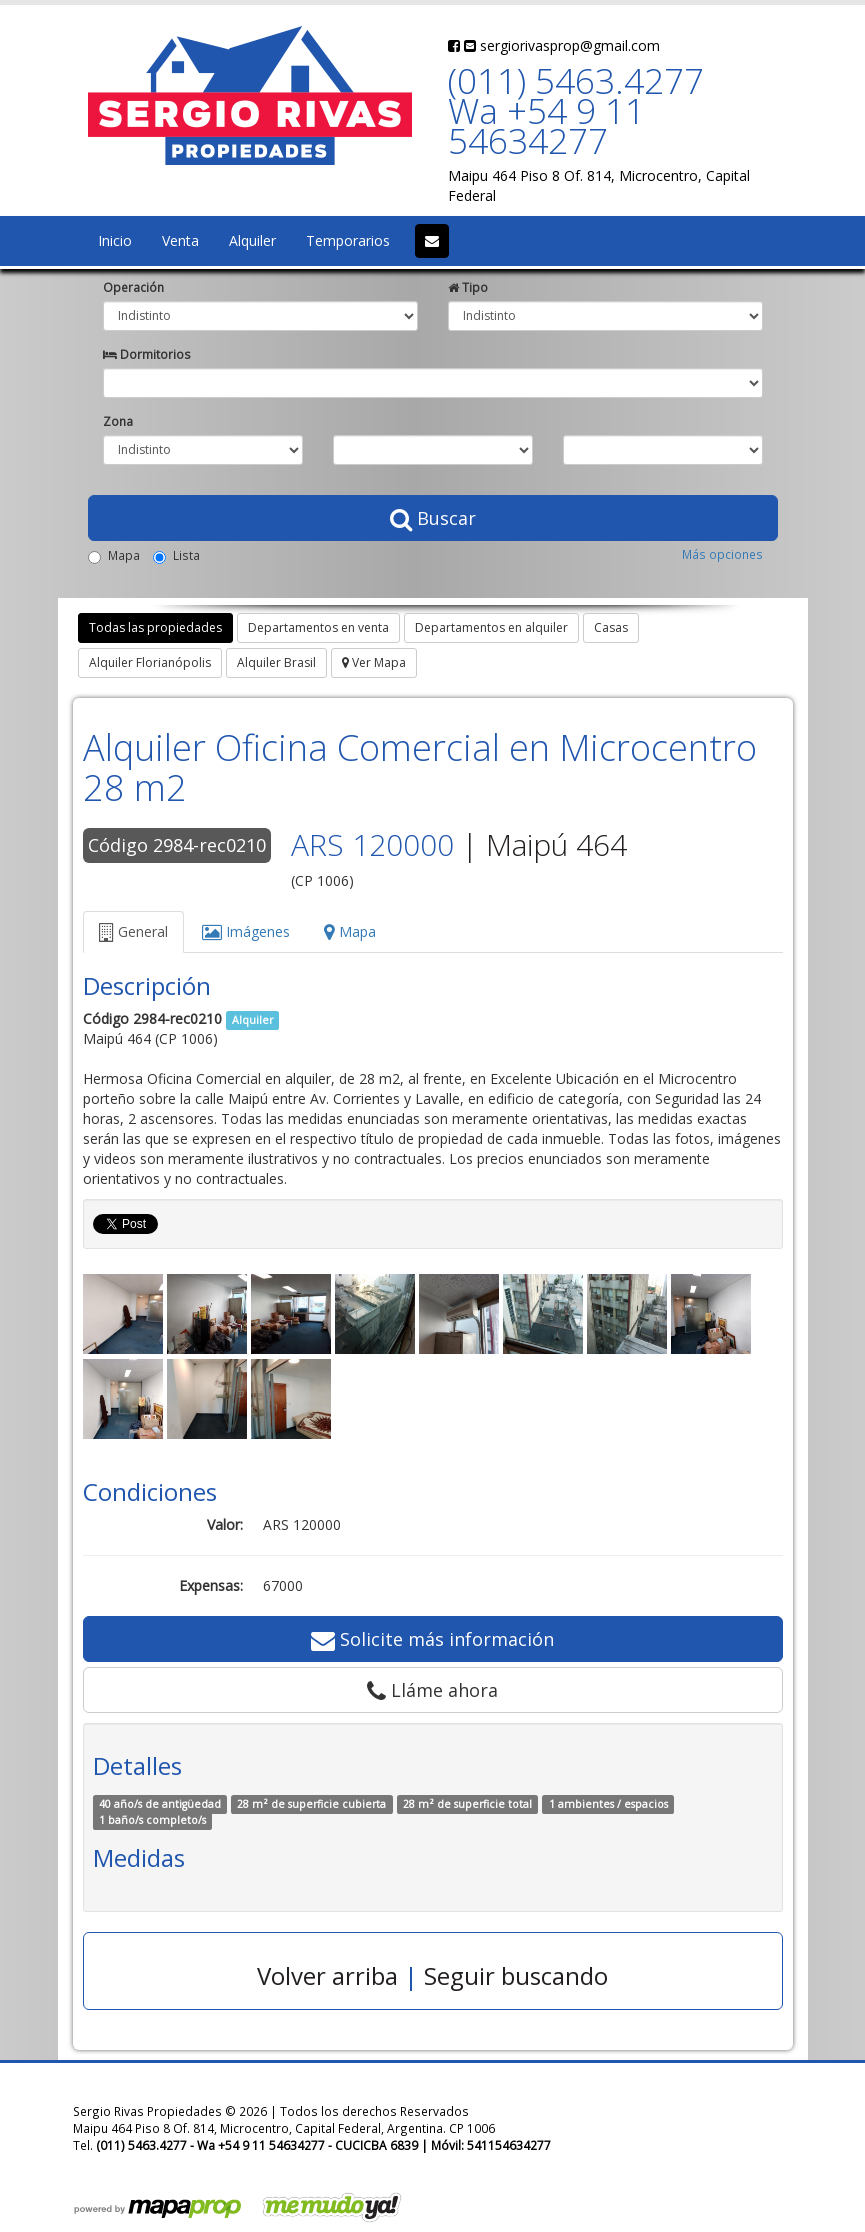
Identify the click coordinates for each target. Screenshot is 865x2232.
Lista (176, 555)
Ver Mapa (374, 662)
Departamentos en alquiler (491, 627)
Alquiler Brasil (276, 662)
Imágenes (246, 931)
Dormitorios (147, 354)
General (133, 931)
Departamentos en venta (318, 627)
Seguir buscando (516, 1975)
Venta (180, 240)
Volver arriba (327, 1975)
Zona (118, 421)
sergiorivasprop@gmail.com (562, 45)
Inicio (115, 240)
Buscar (433, 518)
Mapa (114, 555)
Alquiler (252, 240)
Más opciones (722, 554)
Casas (611, 627)
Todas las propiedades (155, 627)
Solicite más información (432, 1639)
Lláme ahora (432, 1690)
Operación (133, 287)
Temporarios (348, 240)
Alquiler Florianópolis (150, 662)
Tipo (468, 287)
